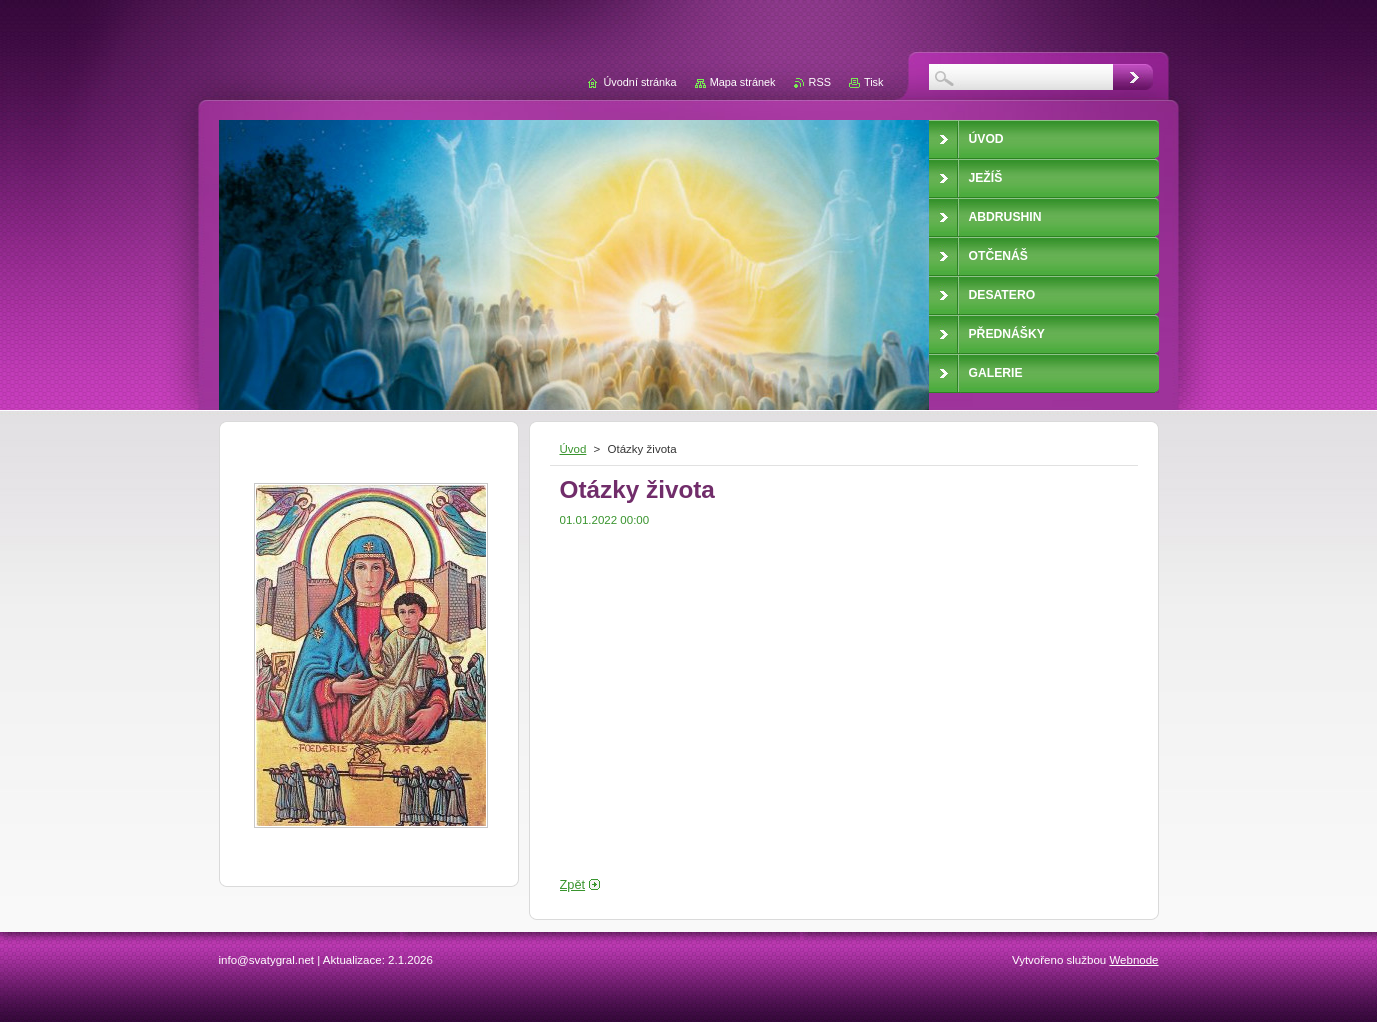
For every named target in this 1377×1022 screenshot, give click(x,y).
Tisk (874, 82)
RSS (820, 82)
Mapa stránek (743, 82)
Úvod (573, 449)
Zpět (573, 884)
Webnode (1133, 960)
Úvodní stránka (639, 82)
